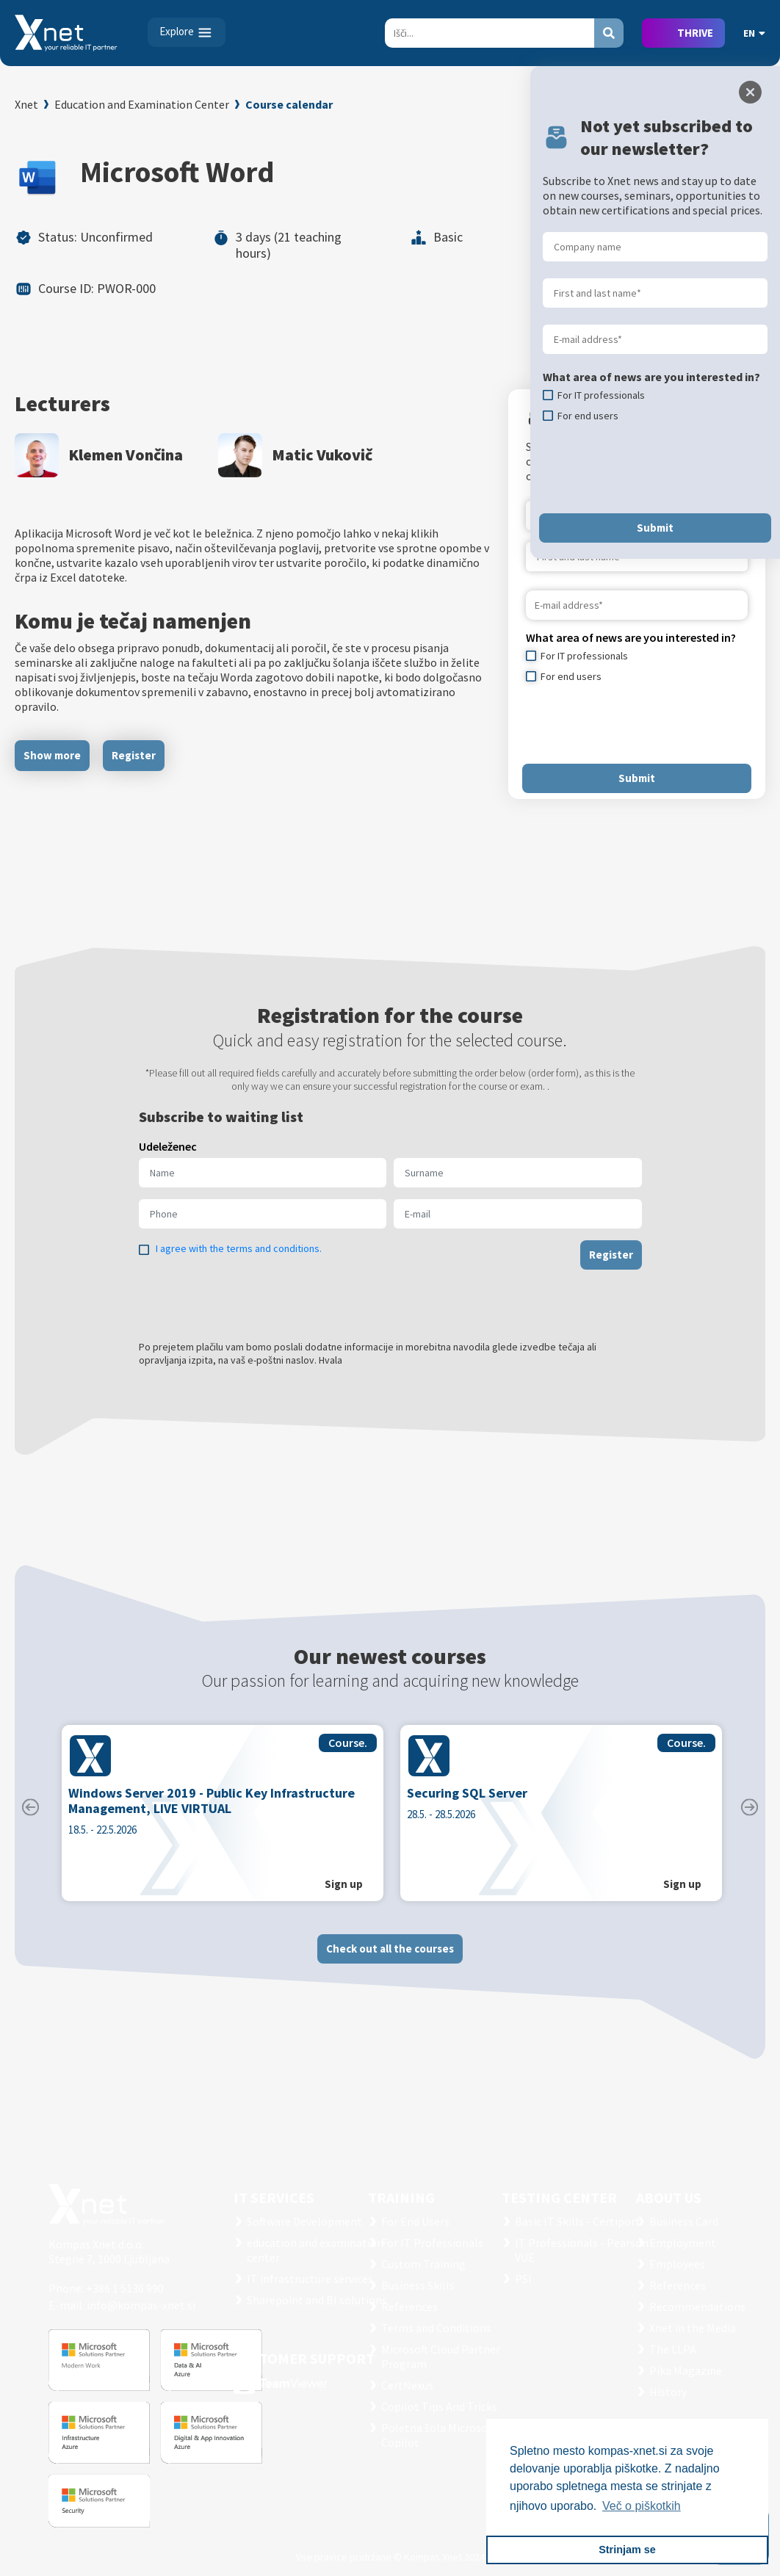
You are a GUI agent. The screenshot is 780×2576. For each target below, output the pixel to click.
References (409, 2306)
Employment (682, 2242)
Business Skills (418, 2285)
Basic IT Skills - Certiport (577, 2221)
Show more (52, 755)
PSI (523, 2278)
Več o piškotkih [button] (641, 2506)
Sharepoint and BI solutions (317, 2300)
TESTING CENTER (559, 2197)
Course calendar (289, 104)
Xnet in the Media (692, 2327)
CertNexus (407, 2385)
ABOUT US (668, 2197)
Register (134, 755)
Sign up (344, 1889)
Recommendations (697, 2306)
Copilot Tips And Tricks (439, 2406)
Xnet (26, 104)
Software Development (304, 2221)
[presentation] (637, 723)
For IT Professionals (432, 2242)
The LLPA (672, 2349)
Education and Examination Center (141, 104)
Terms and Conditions (436, 2327)
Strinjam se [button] (627, 2549)
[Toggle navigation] (186, 32)
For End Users (415, 2221)
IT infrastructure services (310, 2278)
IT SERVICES (274, 2197)
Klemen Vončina (125, 454)
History (668, 2391)
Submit (636, 778)
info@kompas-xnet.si (141, 2305)
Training (401, 2197)
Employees (677, 2264)
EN (754, 33)
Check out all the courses (390, 1954)
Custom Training (423, 2264)
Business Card (683, 2221)
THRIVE (695, 33)
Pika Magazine (685, 2370)
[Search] (489, 33)
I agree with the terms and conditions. (239, 1253)
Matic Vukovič (322, 454)
